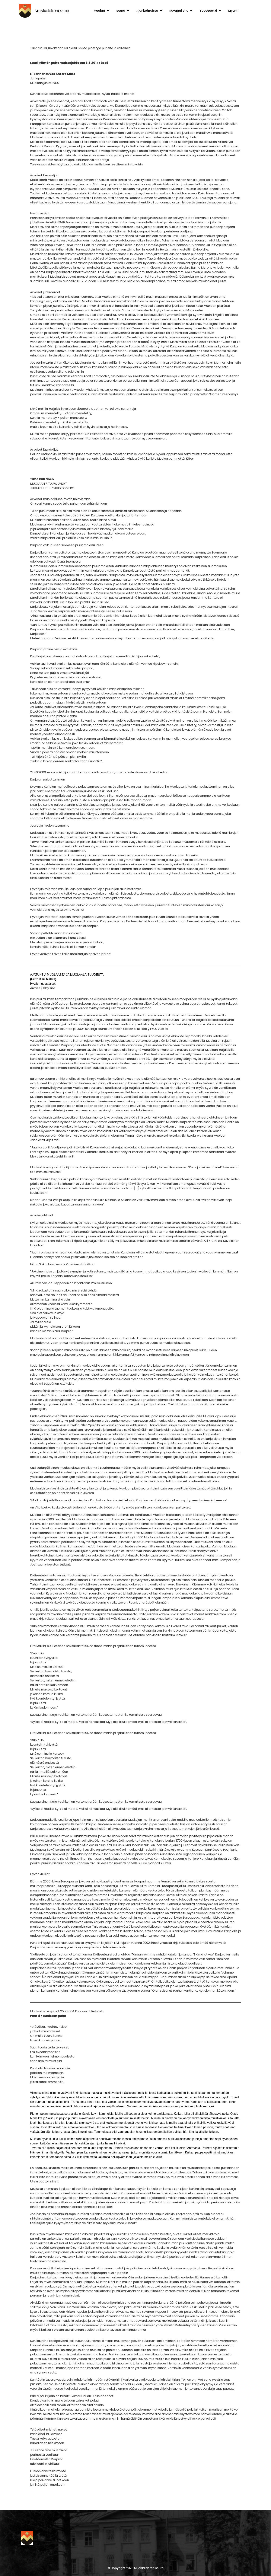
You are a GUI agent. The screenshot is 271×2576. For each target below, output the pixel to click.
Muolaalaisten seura (52, 10)
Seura (122, 10)
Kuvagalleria (180, 10)
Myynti (233, 10)
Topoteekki (210, 10)
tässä (103, 63)
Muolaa (101, 10)
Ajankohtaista (149, 10)
